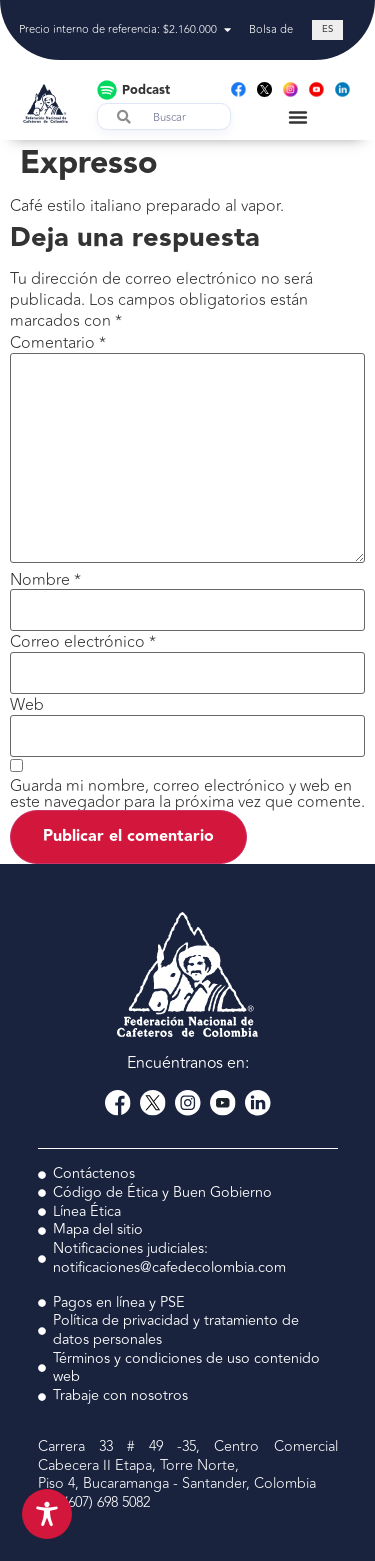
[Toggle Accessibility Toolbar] (47, 1514)
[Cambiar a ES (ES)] (327, 30)
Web (27, 705)
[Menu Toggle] (298, 117)
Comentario (58, 343)
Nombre (45, 580)
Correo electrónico (83, 642)
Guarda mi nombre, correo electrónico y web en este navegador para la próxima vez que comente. (187, 794)
